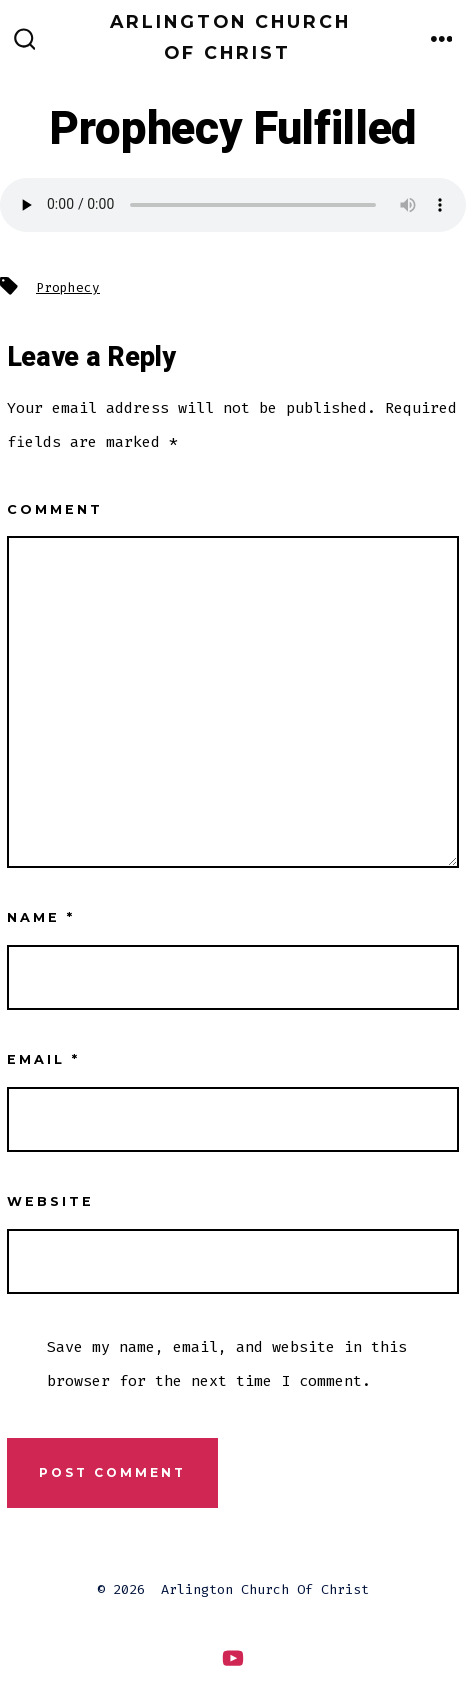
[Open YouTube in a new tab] (233, 1658)
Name (41, 917)
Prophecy (68, 287)
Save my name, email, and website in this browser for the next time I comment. (227, 1364)
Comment (55, 509)
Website (50, 1201)
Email (43, 1059)
